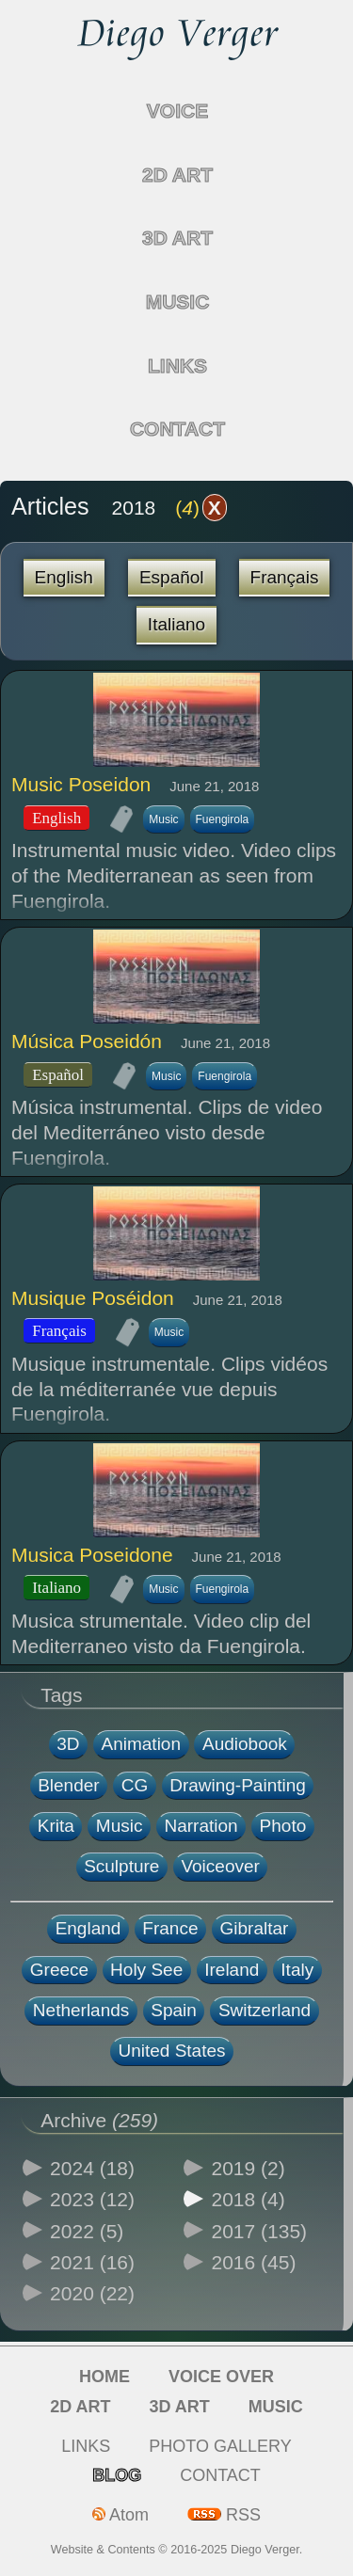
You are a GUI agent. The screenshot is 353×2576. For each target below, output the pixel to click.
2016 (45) (254, 2262)
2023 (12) (92, 2199)
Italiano (176, 624)
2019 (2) (248, 2168)
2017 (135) (260, 2231)
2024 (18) (92, 2168)
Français (284, 577)
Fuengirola (222, 819)
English (64, 577)
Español (171, 577)
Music (163, 819)
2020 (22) (92, 2293)
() (201, 507)
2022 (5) (86, 2231)
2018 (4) (248, 2199)
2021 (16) (92, 2262)
